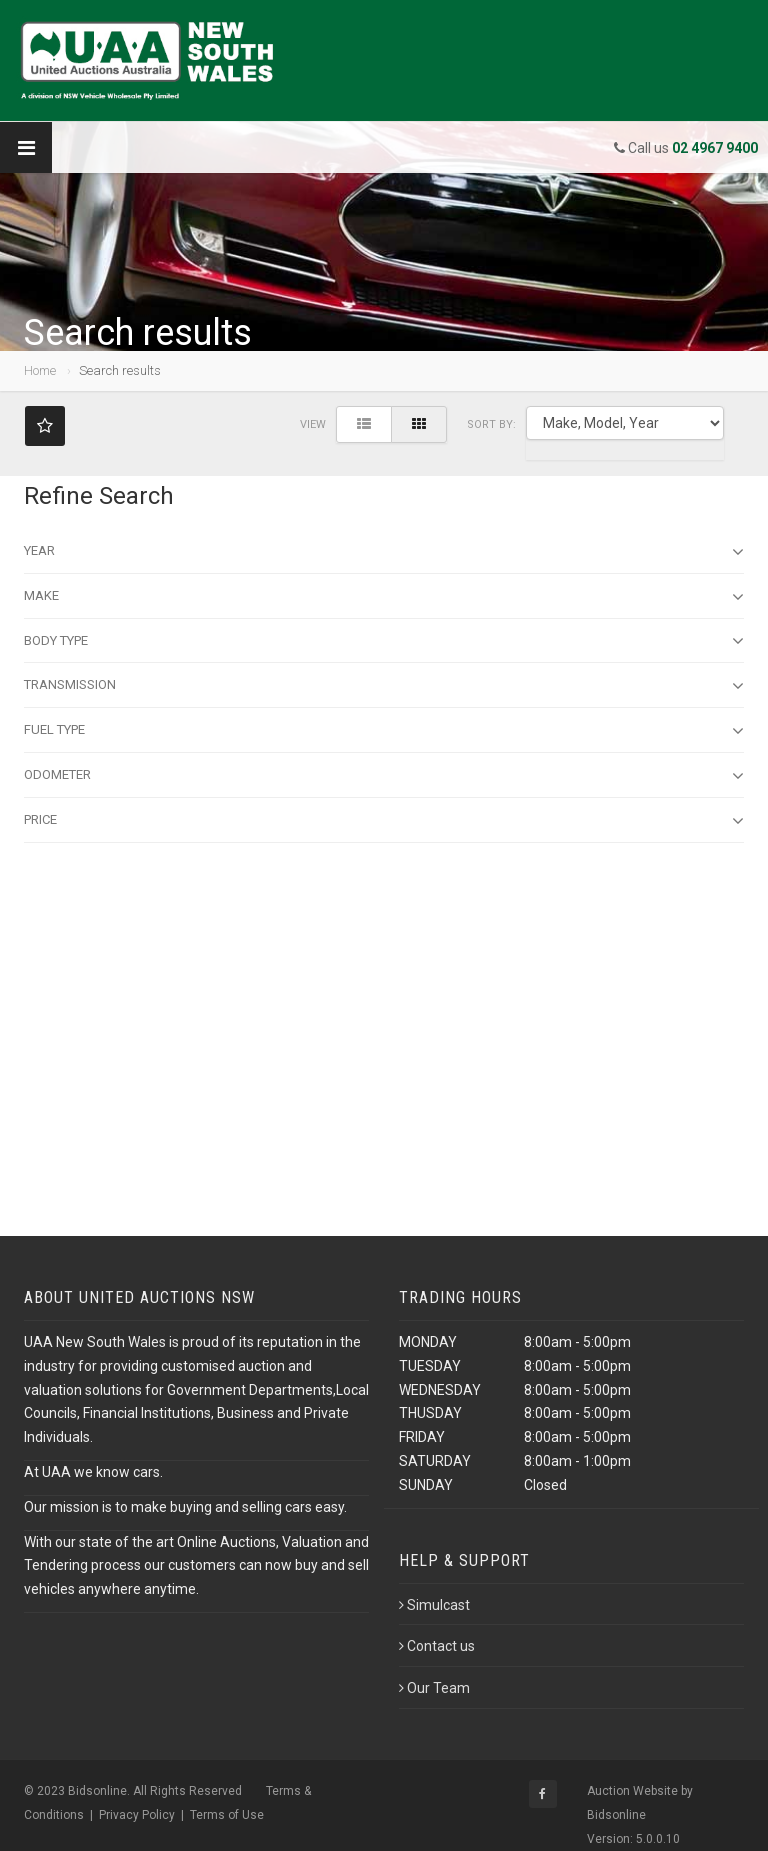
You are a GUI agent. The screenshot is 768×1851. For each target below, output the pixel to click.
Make (384, 597)
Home (40, 370)
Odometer (384, 776)
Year (384, 552)
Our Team (434, 1688)
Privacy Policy (137, 1815)
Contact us (437, 1646)
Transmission (384, 686)
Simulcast (434, 1605)
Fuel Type (384, 731)
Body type (384, 641)
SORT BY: (491, 424)
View (313, 424)
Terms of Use (227, 1815)
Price (384, 821)
